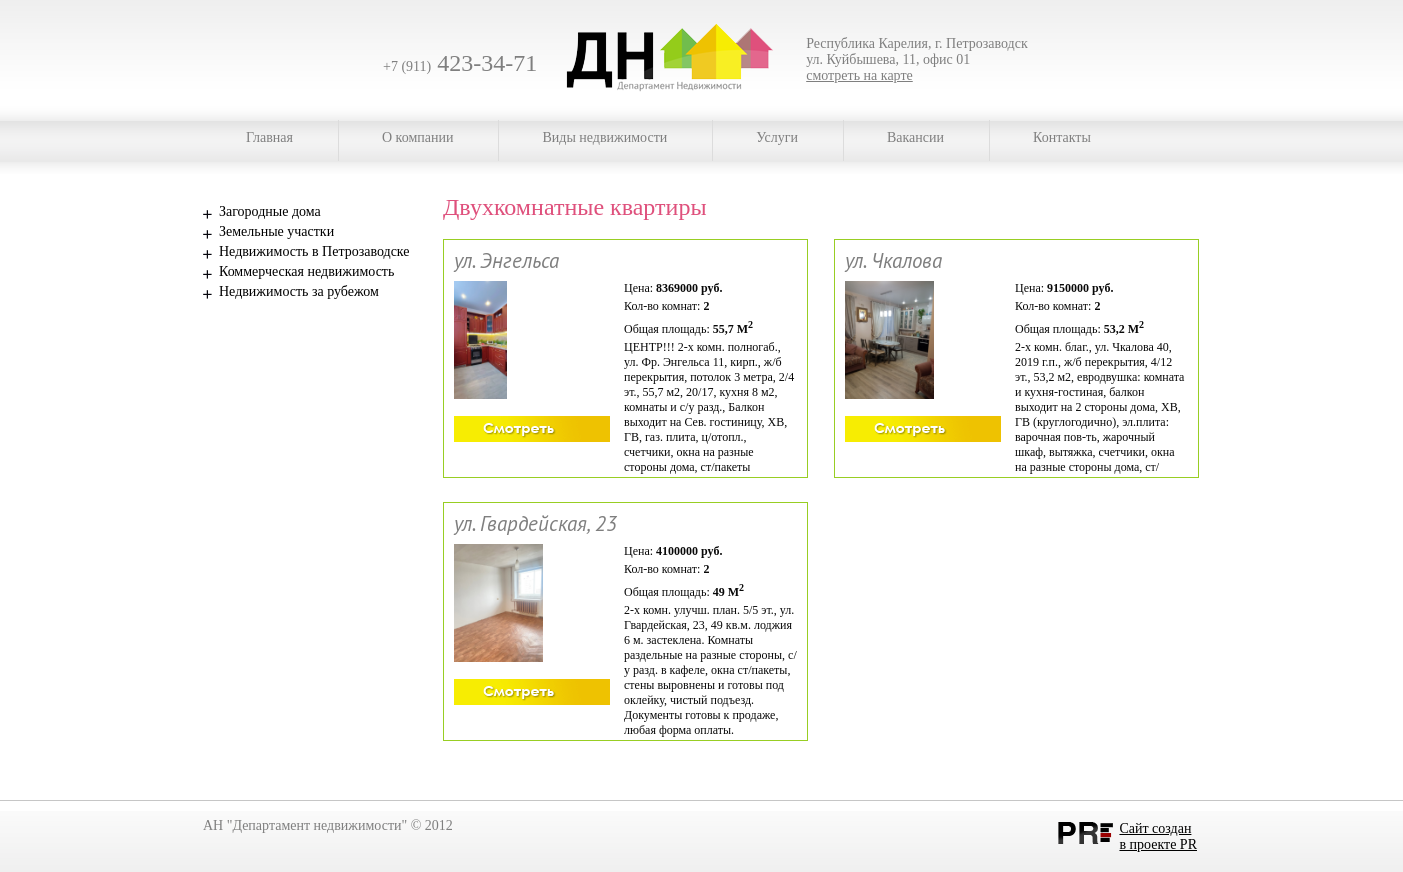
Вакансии (915, 137)
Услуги (777, 137)
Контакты (1062, 137)
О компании (417, 137)
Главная (269, 137)
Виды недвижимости (604, 137)
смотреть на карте (859, 75)
